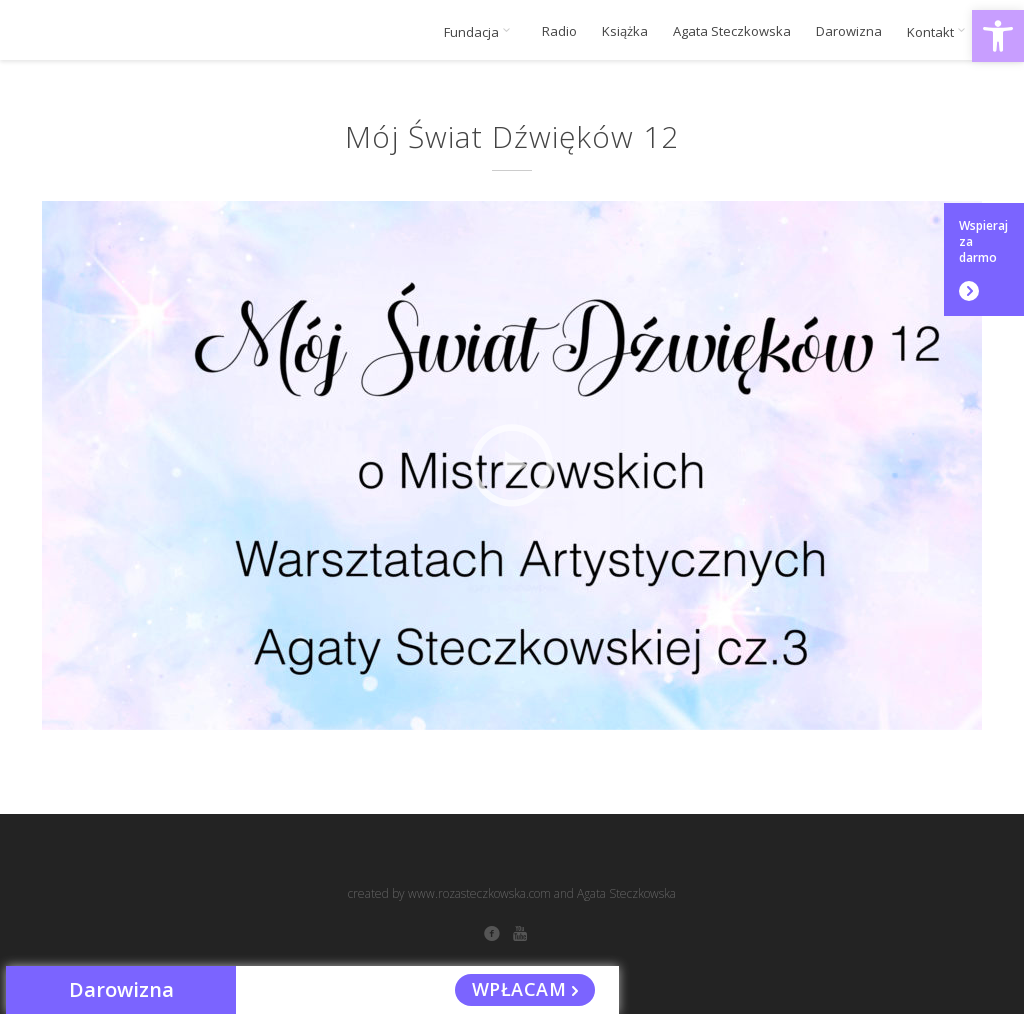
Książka (625, 31)
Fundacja (480, 32)
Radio (559, 31)
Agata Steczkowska (732, 31)
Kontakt (939, 32)
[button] (998, 36)
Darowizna (849, 31)
